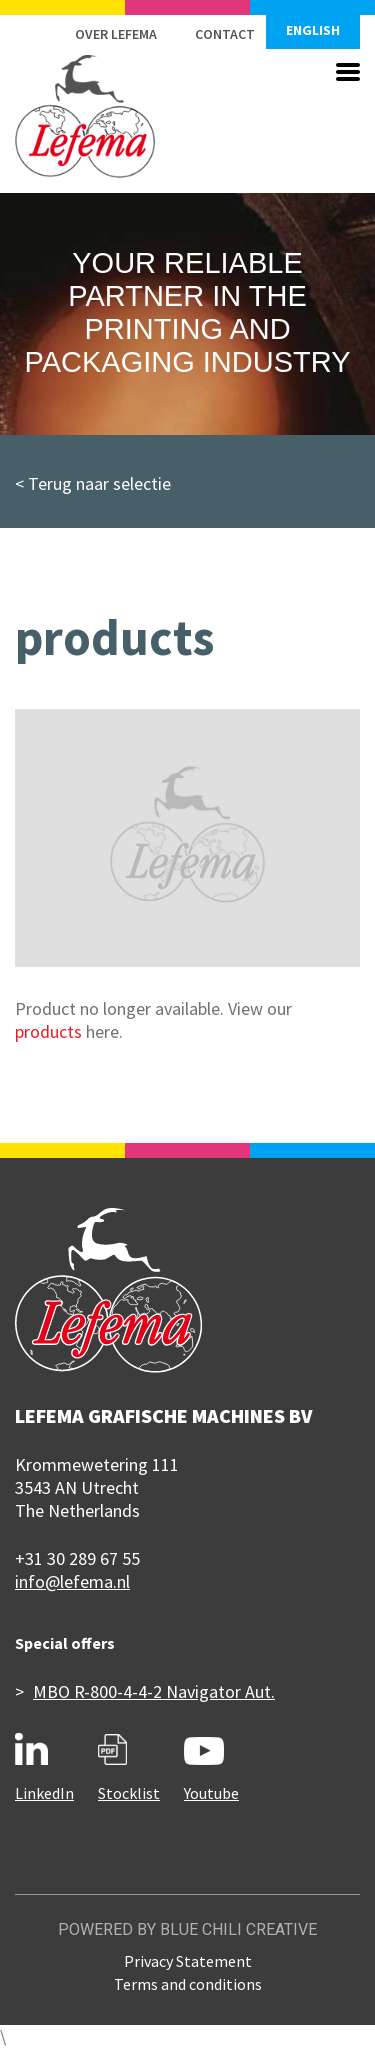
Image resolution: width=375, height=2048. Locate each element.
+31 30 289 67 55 (77, 1558)
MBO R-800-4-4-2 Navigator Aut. (154, 1691)
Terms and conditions (188, 1984)
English (313, 30)
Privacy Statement (188, 1961)
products (48, 1031)
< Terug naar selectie (93, 483)
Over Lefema (116, 34)
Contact (225, 34)
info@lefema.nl (72, 1581)
